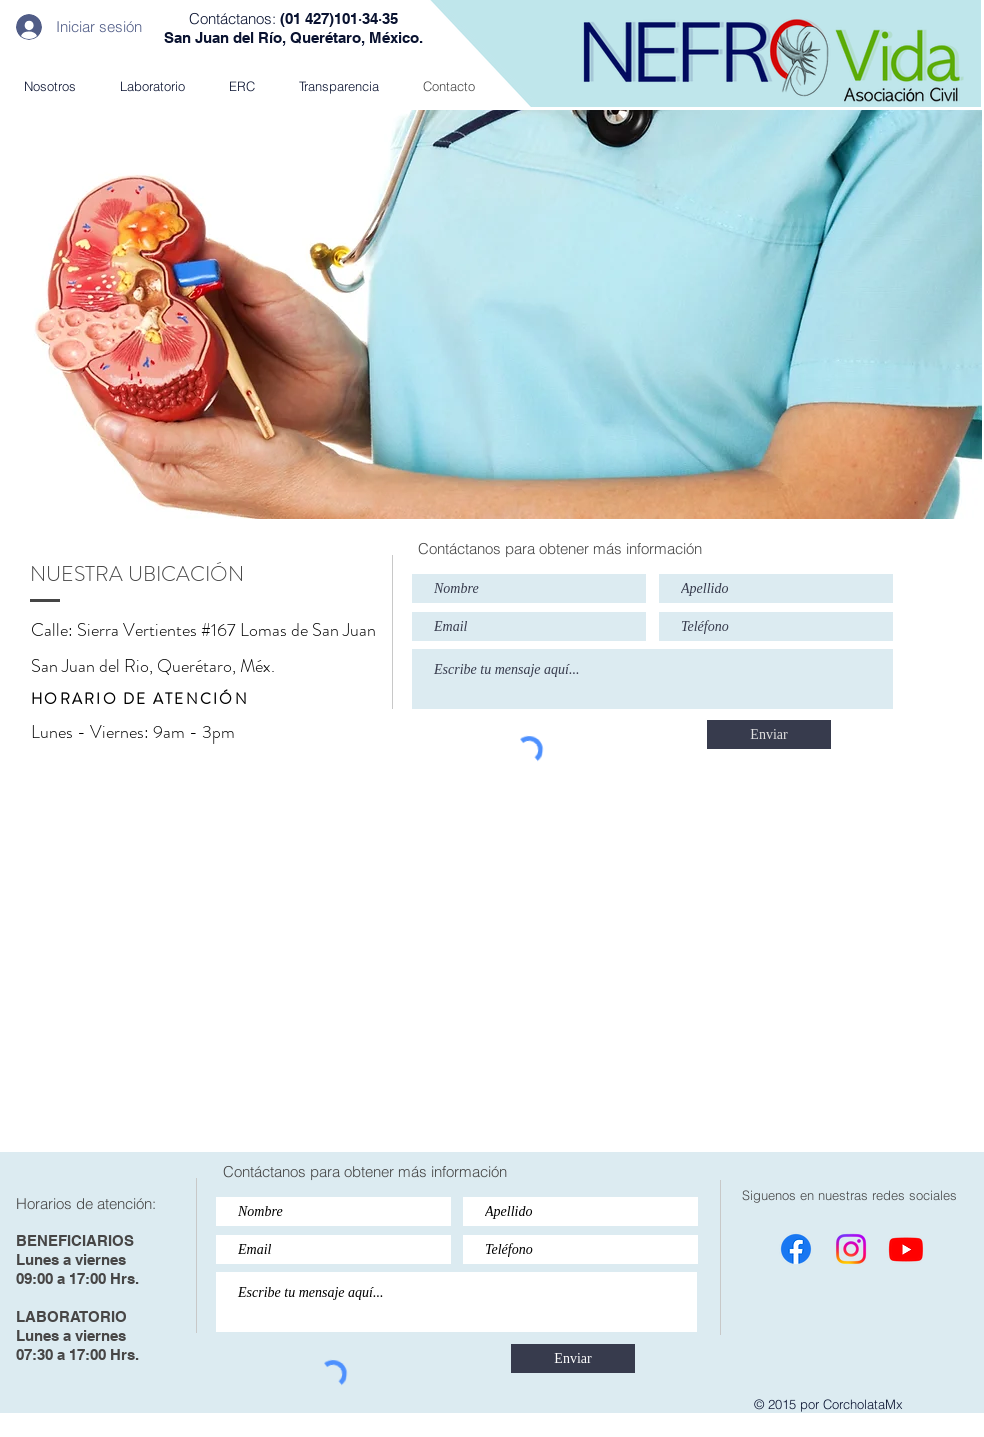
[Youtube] (906, 1249)
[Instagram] (851, 1249)
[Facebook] (796, 1249)
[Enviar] (769, 734)
